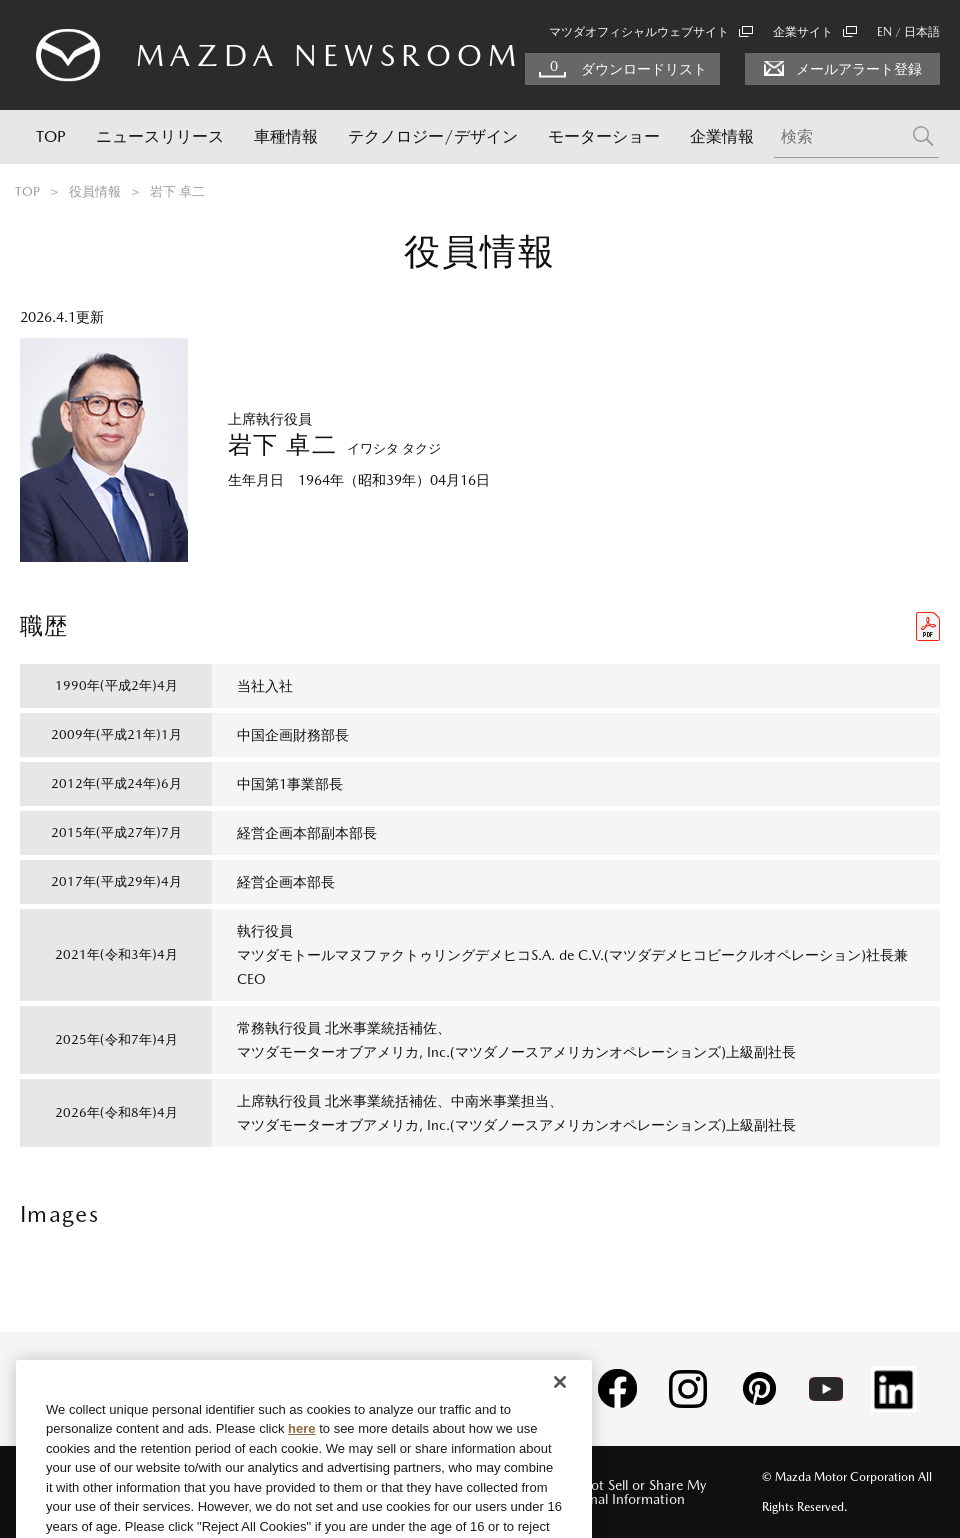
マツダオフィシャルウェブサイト (651, 32)
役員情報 (95, 191)
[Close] (560, 1419)
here (301, 1466)
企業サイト (815, 32)
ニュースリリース (160, 136)
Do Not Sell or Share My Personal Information (631, 1492)
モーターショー (604, 136)
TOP (51, 136)
